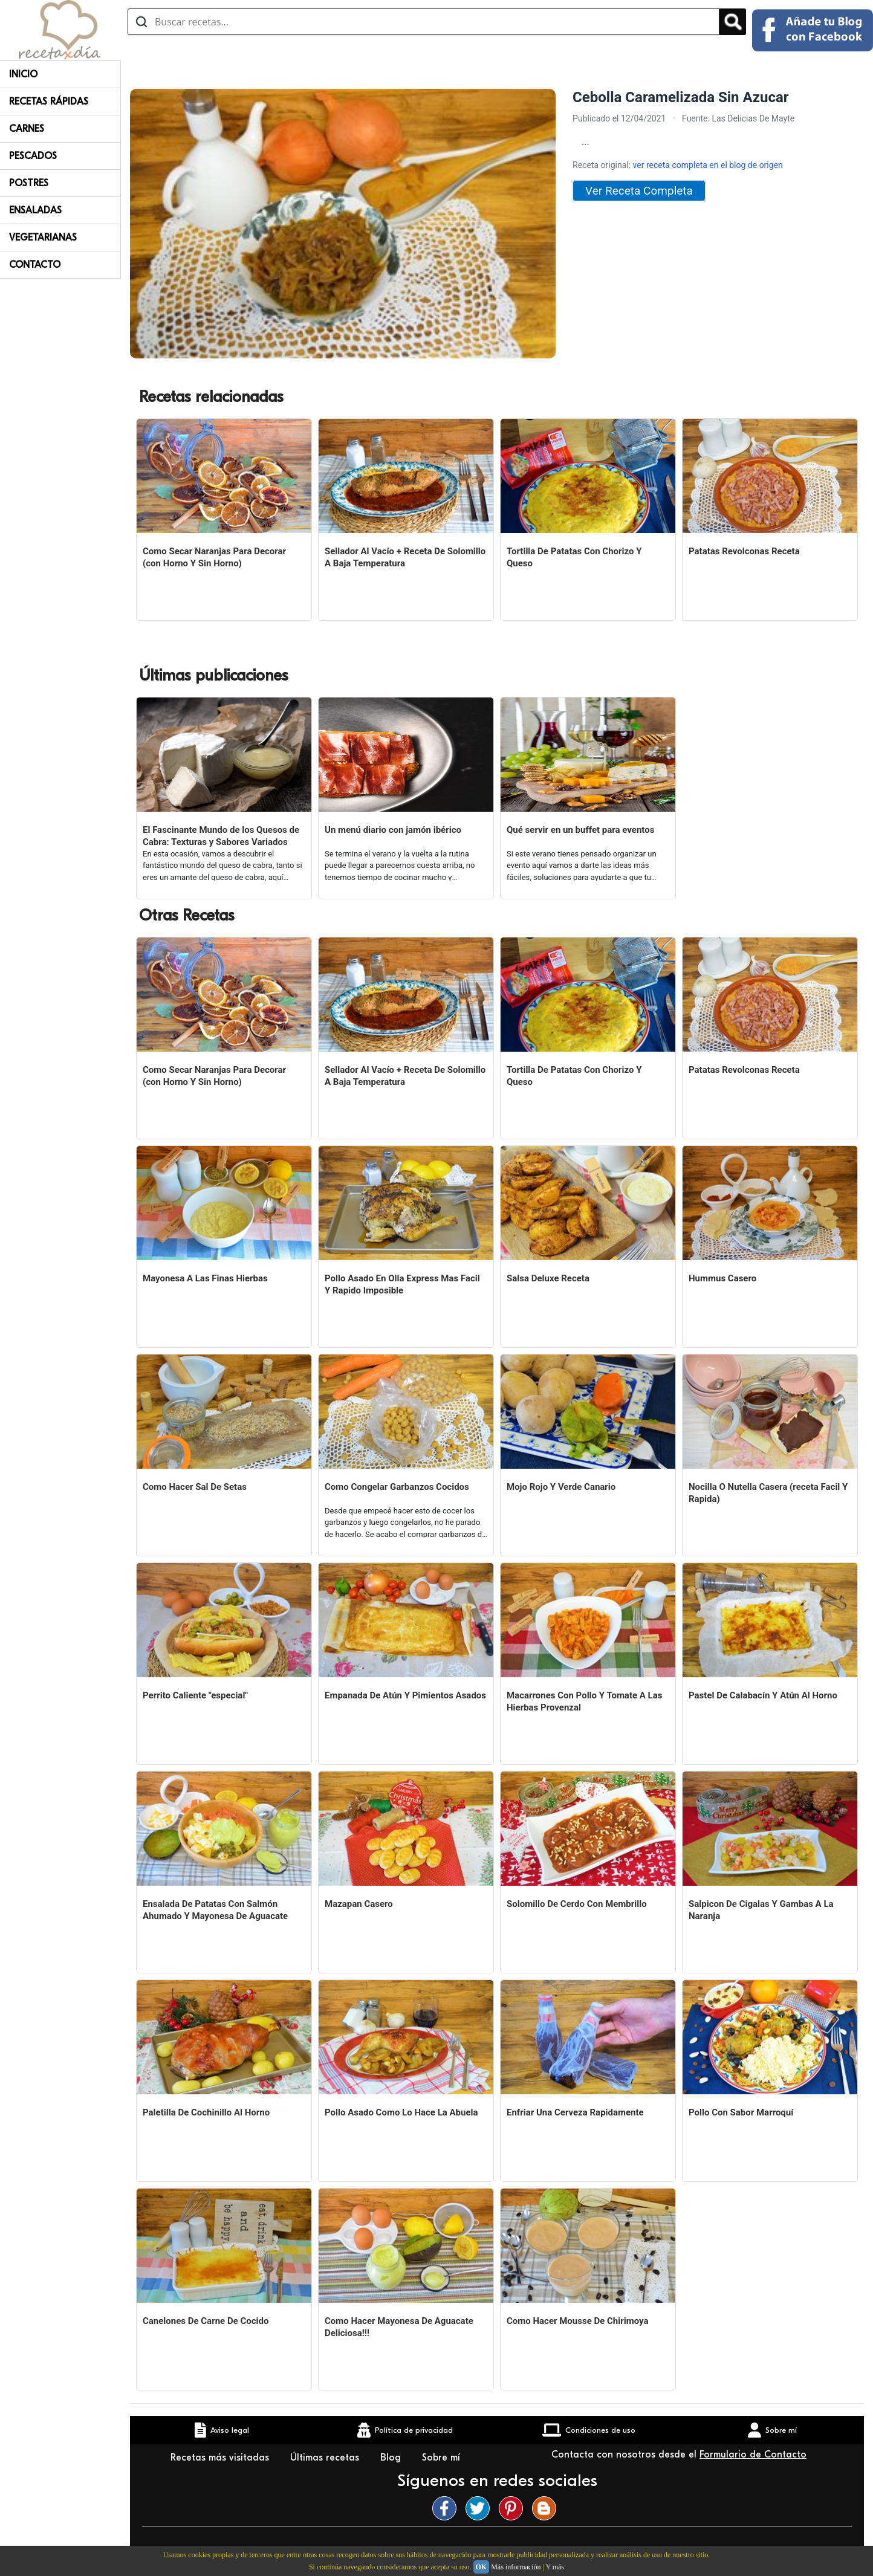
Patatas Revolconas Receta (744, 551)
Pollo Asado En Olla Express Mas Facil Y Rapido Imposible (402, 1284)
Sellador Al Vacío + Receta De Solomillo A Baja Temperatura (405, 557)
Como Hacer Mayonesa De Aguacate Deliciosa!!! (399, 2326)
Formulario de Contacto (752, 2454)
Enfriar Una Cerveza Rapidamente (575, 2112)
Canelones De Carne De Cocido (205, 2320)
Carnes (26, 128)
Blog (392, 2457)
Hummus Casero (722, 1278)
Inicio (23, 74)
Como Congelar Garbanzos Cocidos (397, 1486)
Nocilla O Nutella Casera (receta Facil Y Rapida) (768, 1492)
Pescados (33, 155)
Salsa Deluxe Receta (548, 1278)
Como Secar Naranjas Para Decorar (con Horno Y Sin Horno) (214, 557)
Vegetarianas (43, 237)
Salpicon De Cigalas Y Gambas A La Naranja (761, 1909)
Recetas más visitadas (221, 2457)
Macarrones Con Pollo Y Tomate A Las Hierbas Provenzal (584, 1701)
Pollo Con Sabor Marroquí (741, 2112)
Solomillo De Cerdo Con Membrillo (577, 1903)
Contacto (34, 264)
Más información (515, 2567)
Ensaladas (35, 210)
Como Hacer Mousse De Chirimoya (578, 2320)
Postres (28, 183)
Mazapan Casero (359, 1903)
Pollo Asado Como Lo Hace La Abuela (401, 2112)
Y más (554, 2567)
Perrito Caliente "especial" (195, 1695)
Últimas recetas (326, 2457)
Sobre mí (442, 2457)
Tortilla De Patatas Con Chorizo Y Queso (574, 557)
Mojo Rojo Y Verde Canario (561, 1486)
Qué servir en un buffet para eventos (580, 829)
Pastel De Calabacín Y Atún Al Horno (763, 1695)
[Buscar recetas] (423, 21)
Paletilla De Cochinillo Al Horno (206, 2112)
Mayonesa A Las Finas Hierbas (205, 1278)
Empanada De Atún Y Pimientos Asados (405, 1695)
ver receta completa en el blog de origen (708, 165)
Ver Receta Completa (639, 191)
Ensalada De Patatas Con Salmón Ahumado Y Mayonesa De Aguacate (215, 1909)
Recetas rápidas (48, 101)
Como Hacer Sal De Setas (195, 1486)
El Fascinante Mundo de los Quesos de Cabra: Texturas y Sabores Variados (221, 835)
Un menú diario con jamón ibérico (393, 829)
